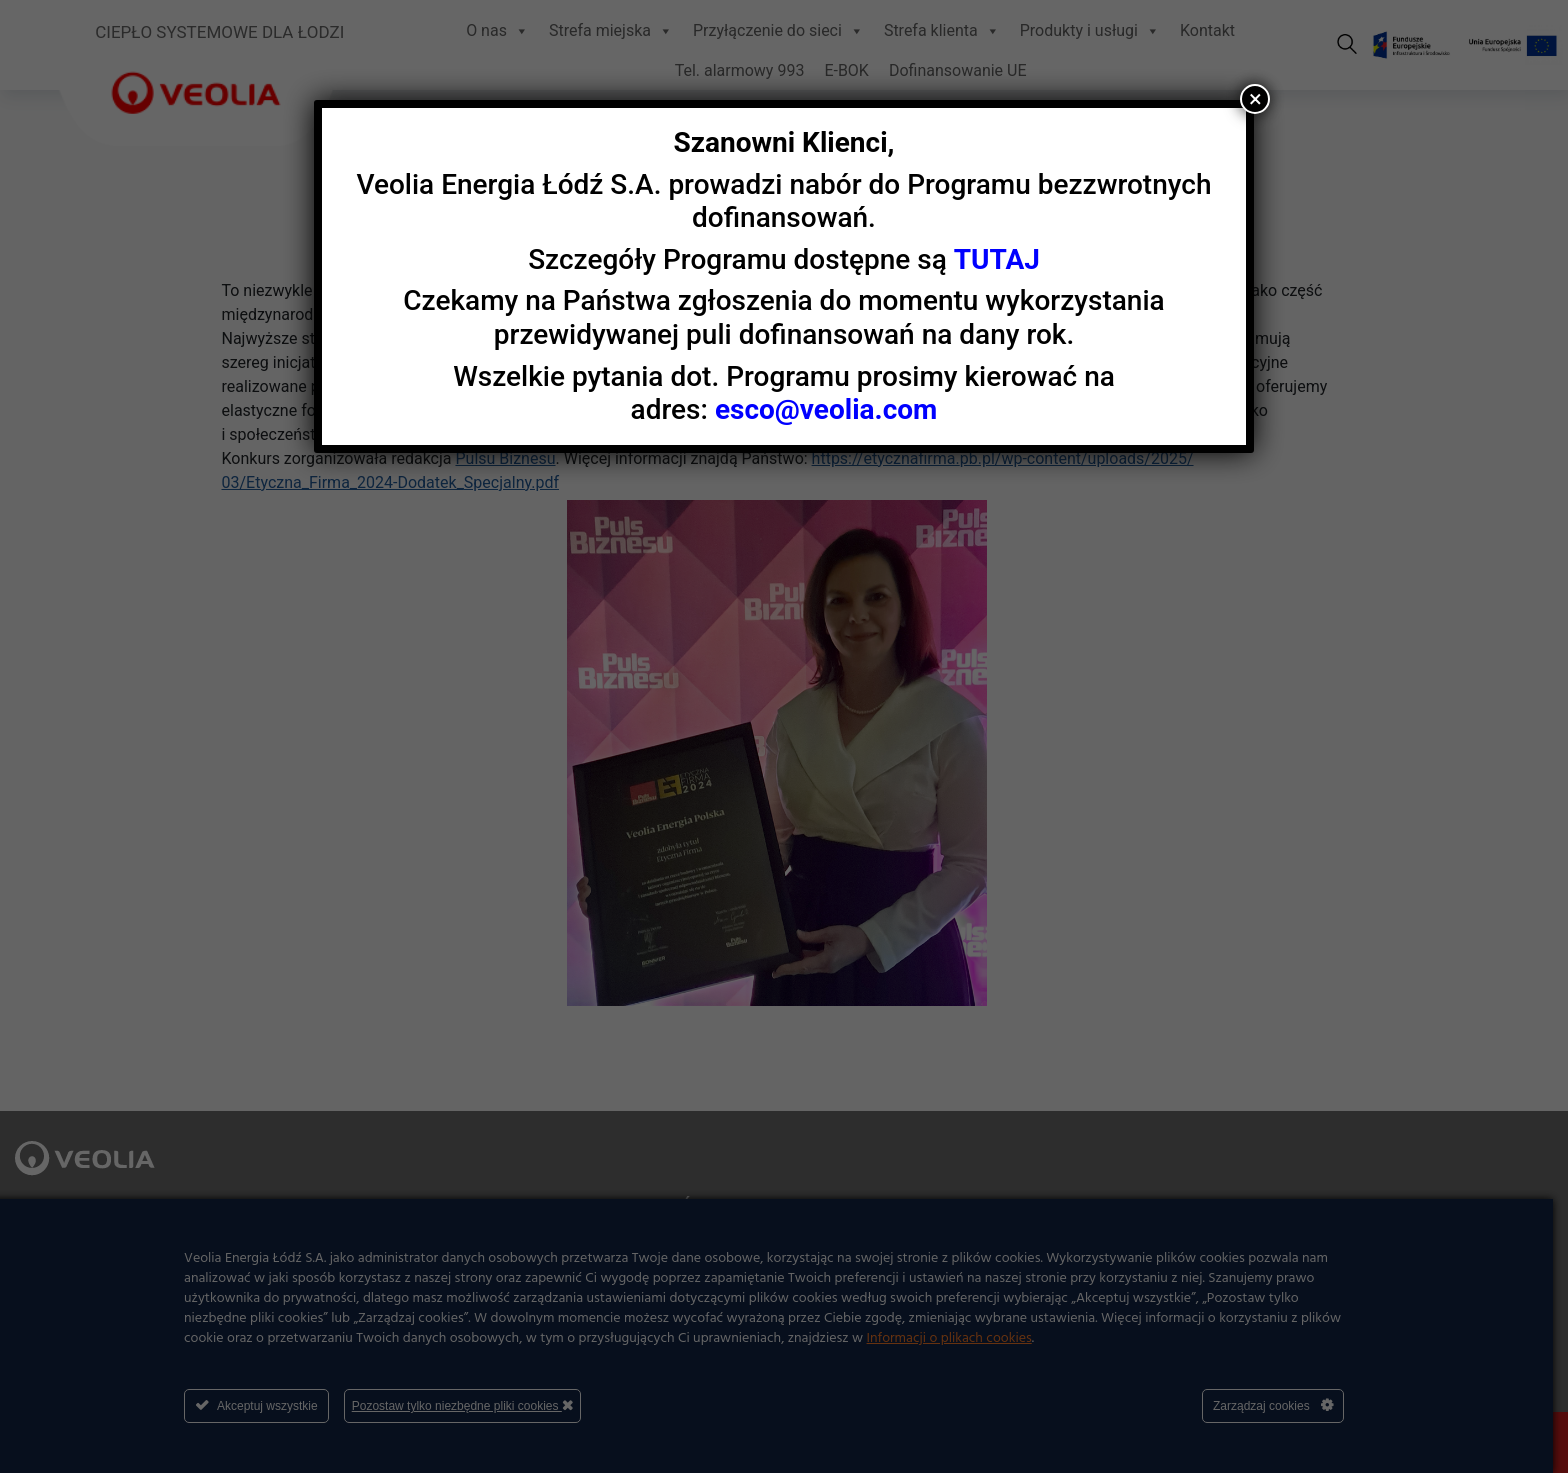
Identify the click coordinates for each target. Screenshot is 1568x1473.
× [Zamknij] (1255, 99)
